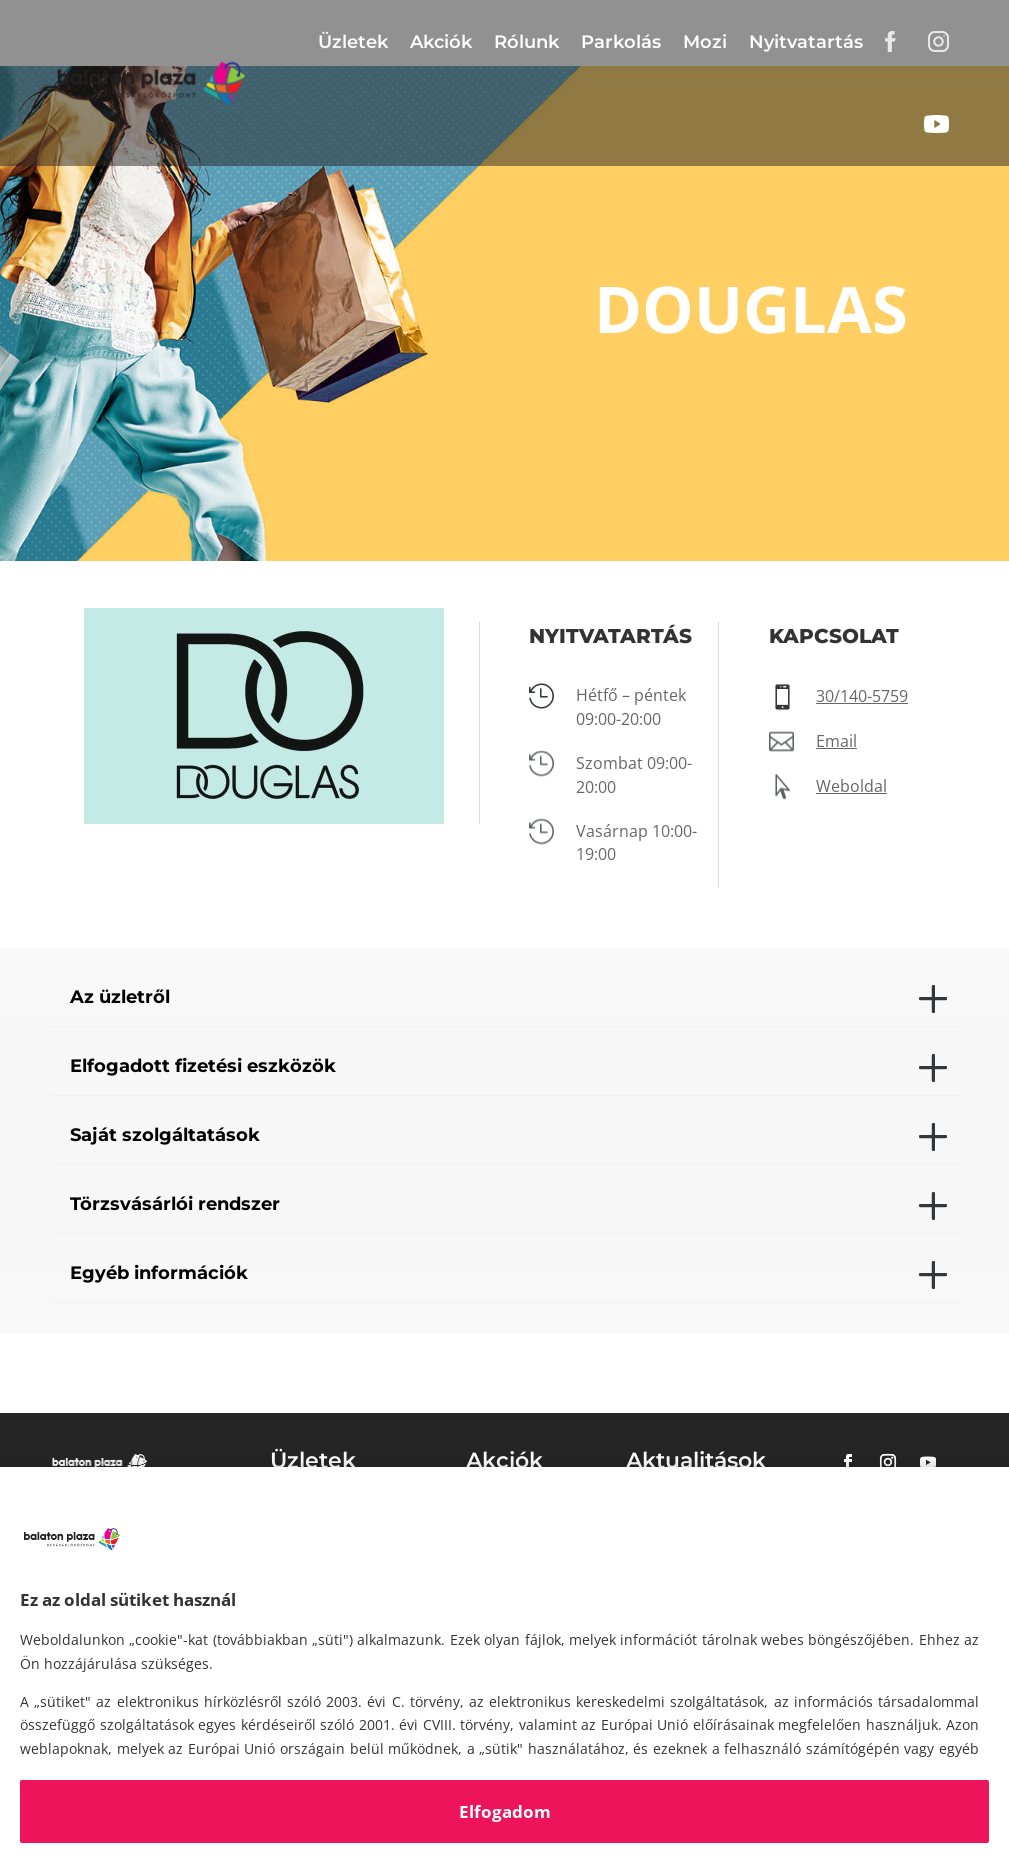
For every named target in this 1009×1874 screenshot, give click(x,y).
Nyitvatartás (806, 42)
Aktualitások (696, 1460)
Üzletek (353, 42)
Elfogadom (505, 1811)
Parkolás (621, 42)
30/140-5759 (862, 696)
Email (836, 741)
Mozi (705, 42)
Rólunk (526, 42)
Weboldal (851, 786)
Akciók (441, 42)
